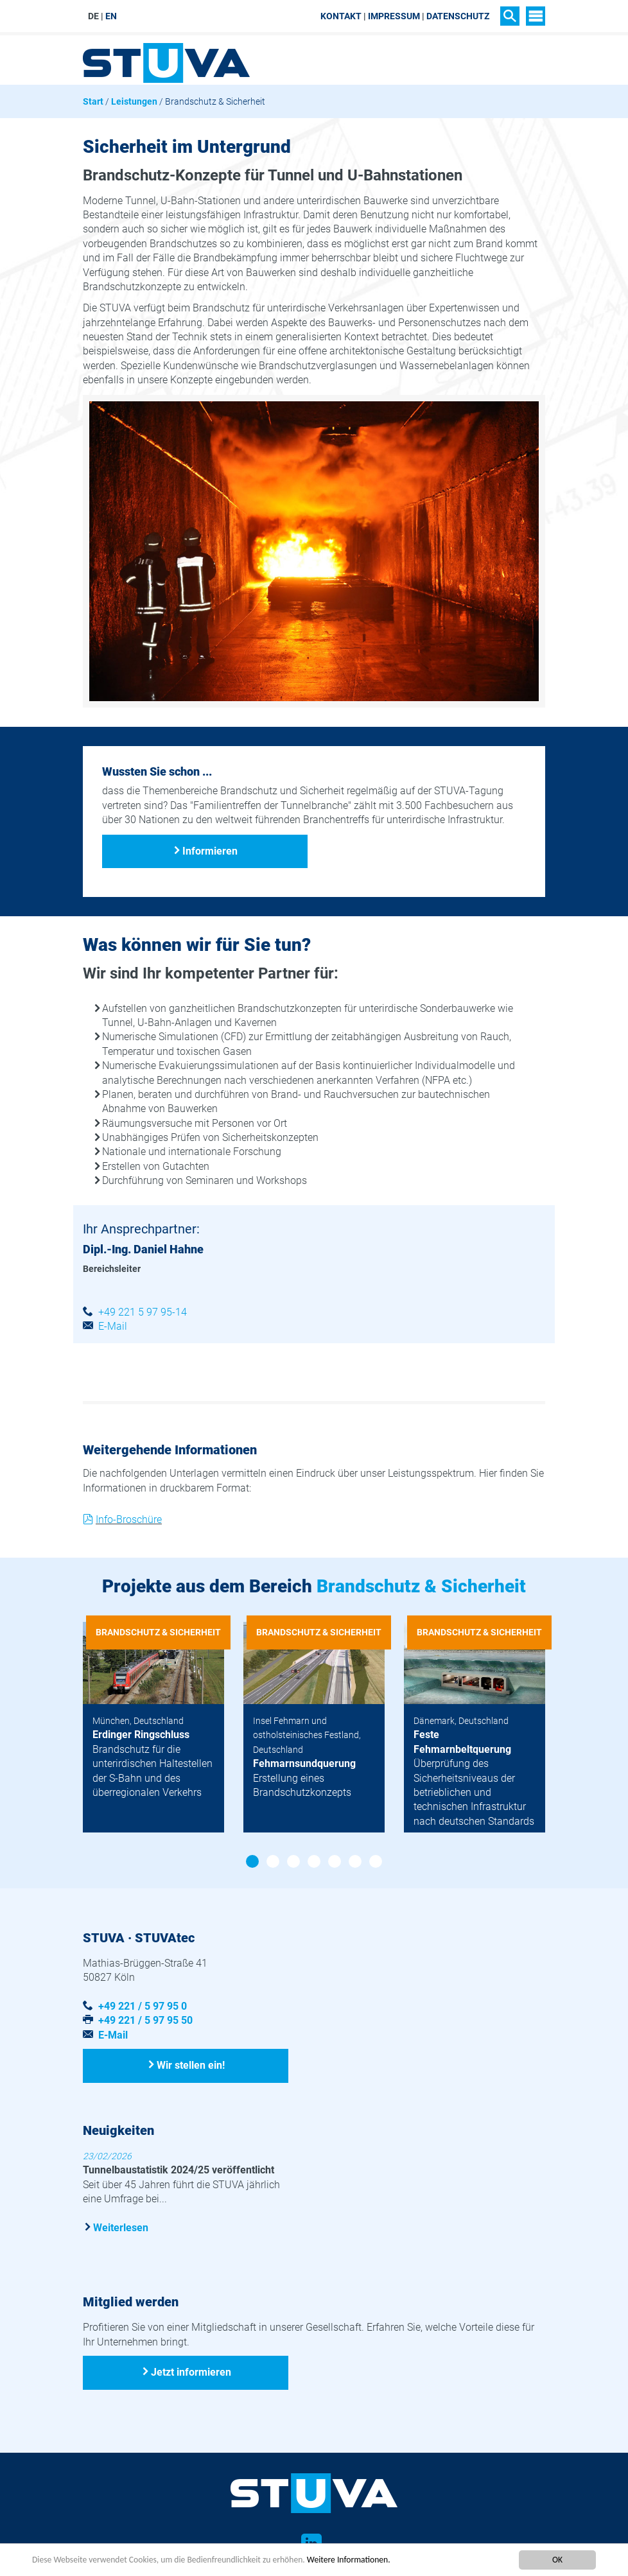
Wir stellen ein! (191, 2065)
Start (93, 101)
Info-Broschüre (129, 1519)
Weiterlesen (120, 2228)
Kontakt (341, 16)
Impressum (394, 16)
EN (111, 16)
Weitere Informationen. (348, 2559)
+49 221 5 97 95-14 (142, 1312)
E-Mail (112, 1326)
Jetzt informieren (191, 2372)
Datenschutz (457, 16)
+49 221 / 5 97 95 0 (142, 2006)
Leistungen (134, 101)
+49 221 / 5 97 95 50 (145, 2020)
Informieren (210, 851)
